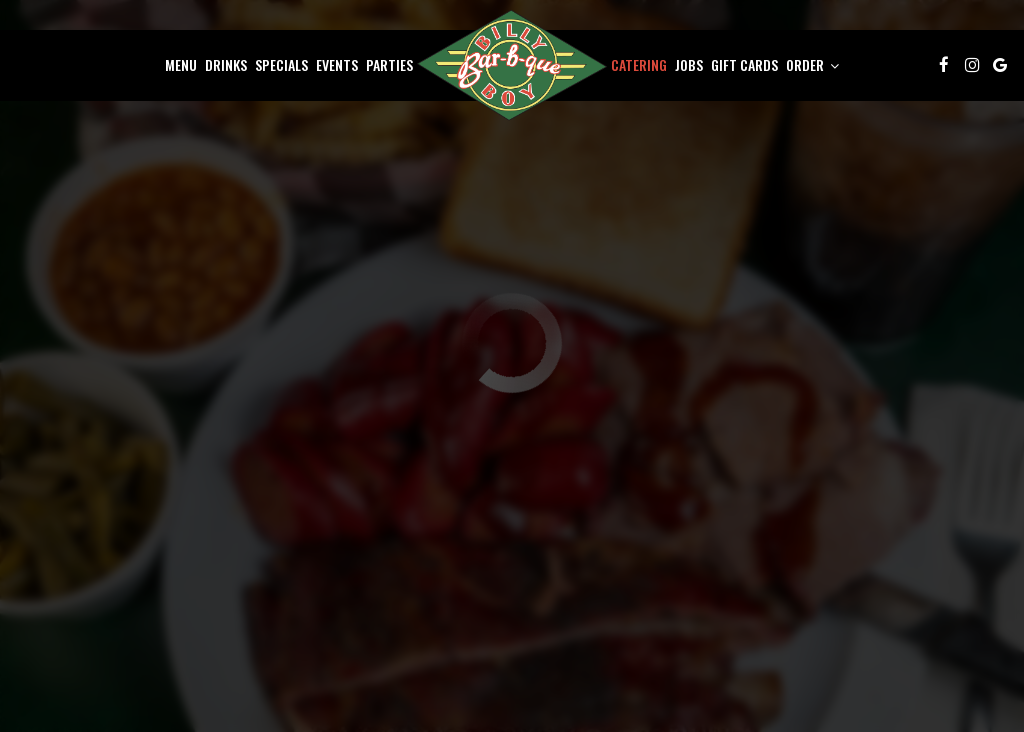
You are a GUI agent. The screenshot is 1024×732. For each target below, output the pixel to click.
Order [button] (812, 65)
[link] (512, 65)
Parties (389, 65)
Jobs (689, 65)
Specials (281, 65)
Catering (639, 65)
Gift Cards (744, 65)
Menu (181, 65)
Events (337, 65)
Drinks (226, 65)
